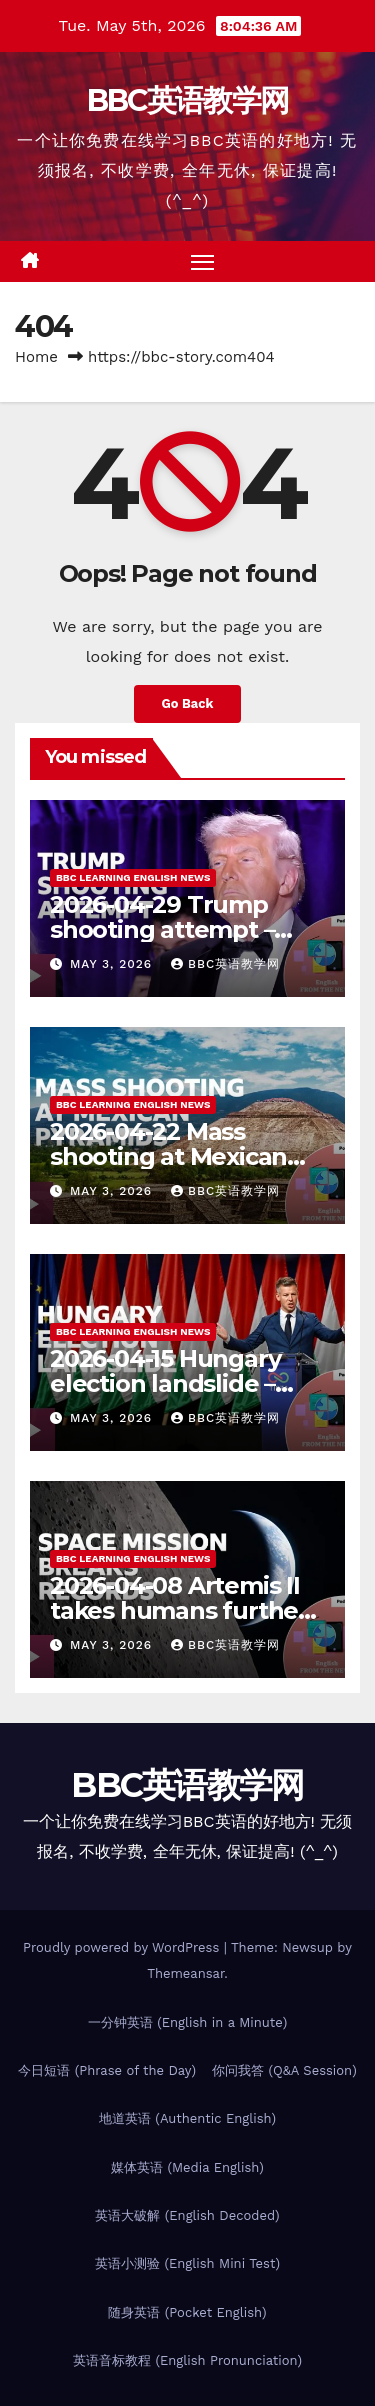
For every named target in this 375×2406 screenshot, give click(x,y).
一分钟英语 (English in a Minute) (188, 2022)
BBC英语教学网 (187, 100)
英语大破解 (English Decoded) (187, 2215)
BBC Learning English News (133, 877)
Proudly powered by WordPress (123, 1947)
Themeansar (185, 1973)
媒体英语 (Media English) (187, 2167)
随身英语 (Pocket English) (187, 2312)
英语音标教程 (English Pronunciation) (187, 2360)
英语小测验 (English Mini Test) (187, 2263)
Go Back (188, 703)
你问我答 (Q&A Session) (284, 2070)
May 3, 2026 (113, 964)
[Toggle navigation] (203, 262)
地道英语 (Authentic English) (187, 2118)
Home (36, 357)
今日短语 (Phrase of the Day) (107, 2070)
